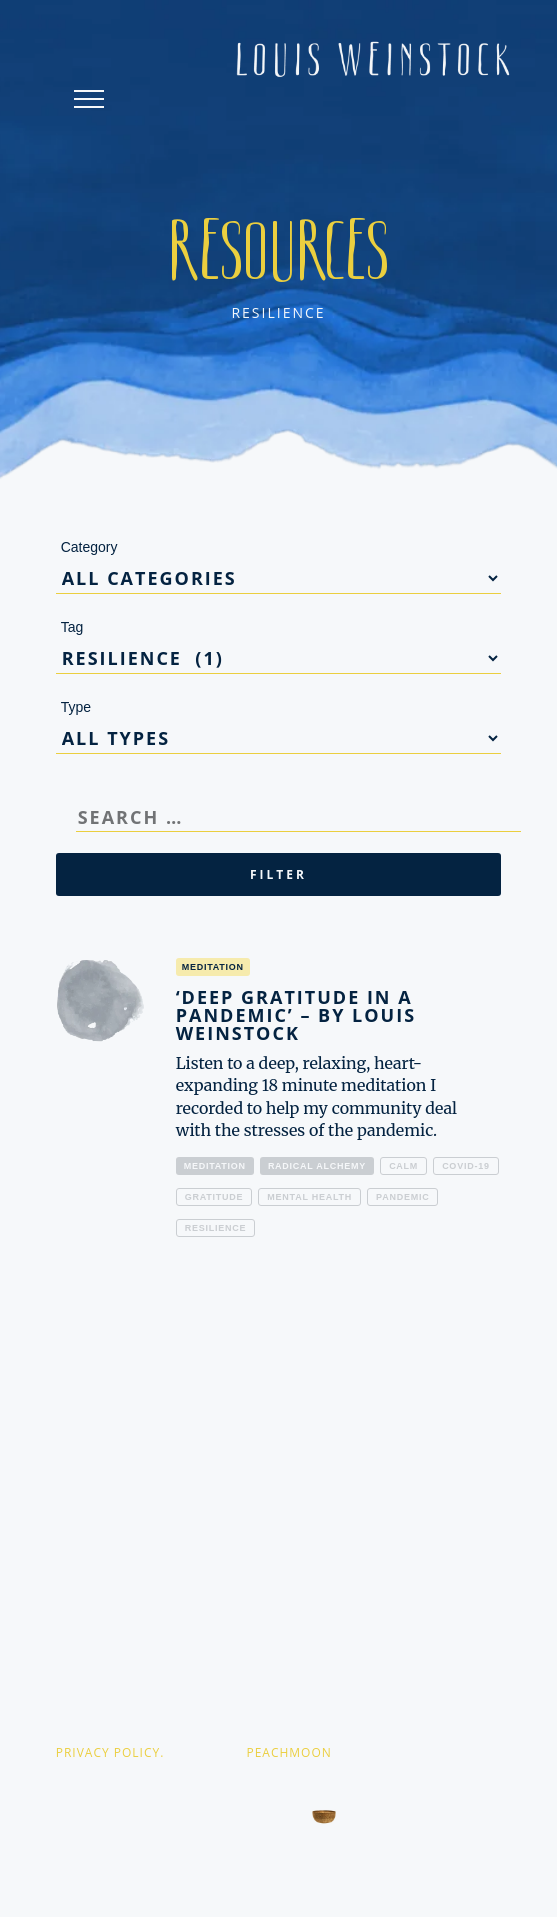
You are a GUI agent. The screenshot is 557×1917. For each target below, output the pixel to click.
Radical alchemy (317, 1166)
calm (403, 1166)
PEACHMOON (288, 1752)
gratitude (214, 1197)
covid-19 (466, 1166)
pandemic (402, 1197)
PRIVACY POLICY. (110, 1752)
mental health (309, 1197)
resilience (216, 1228)
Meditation (215, 1166)
